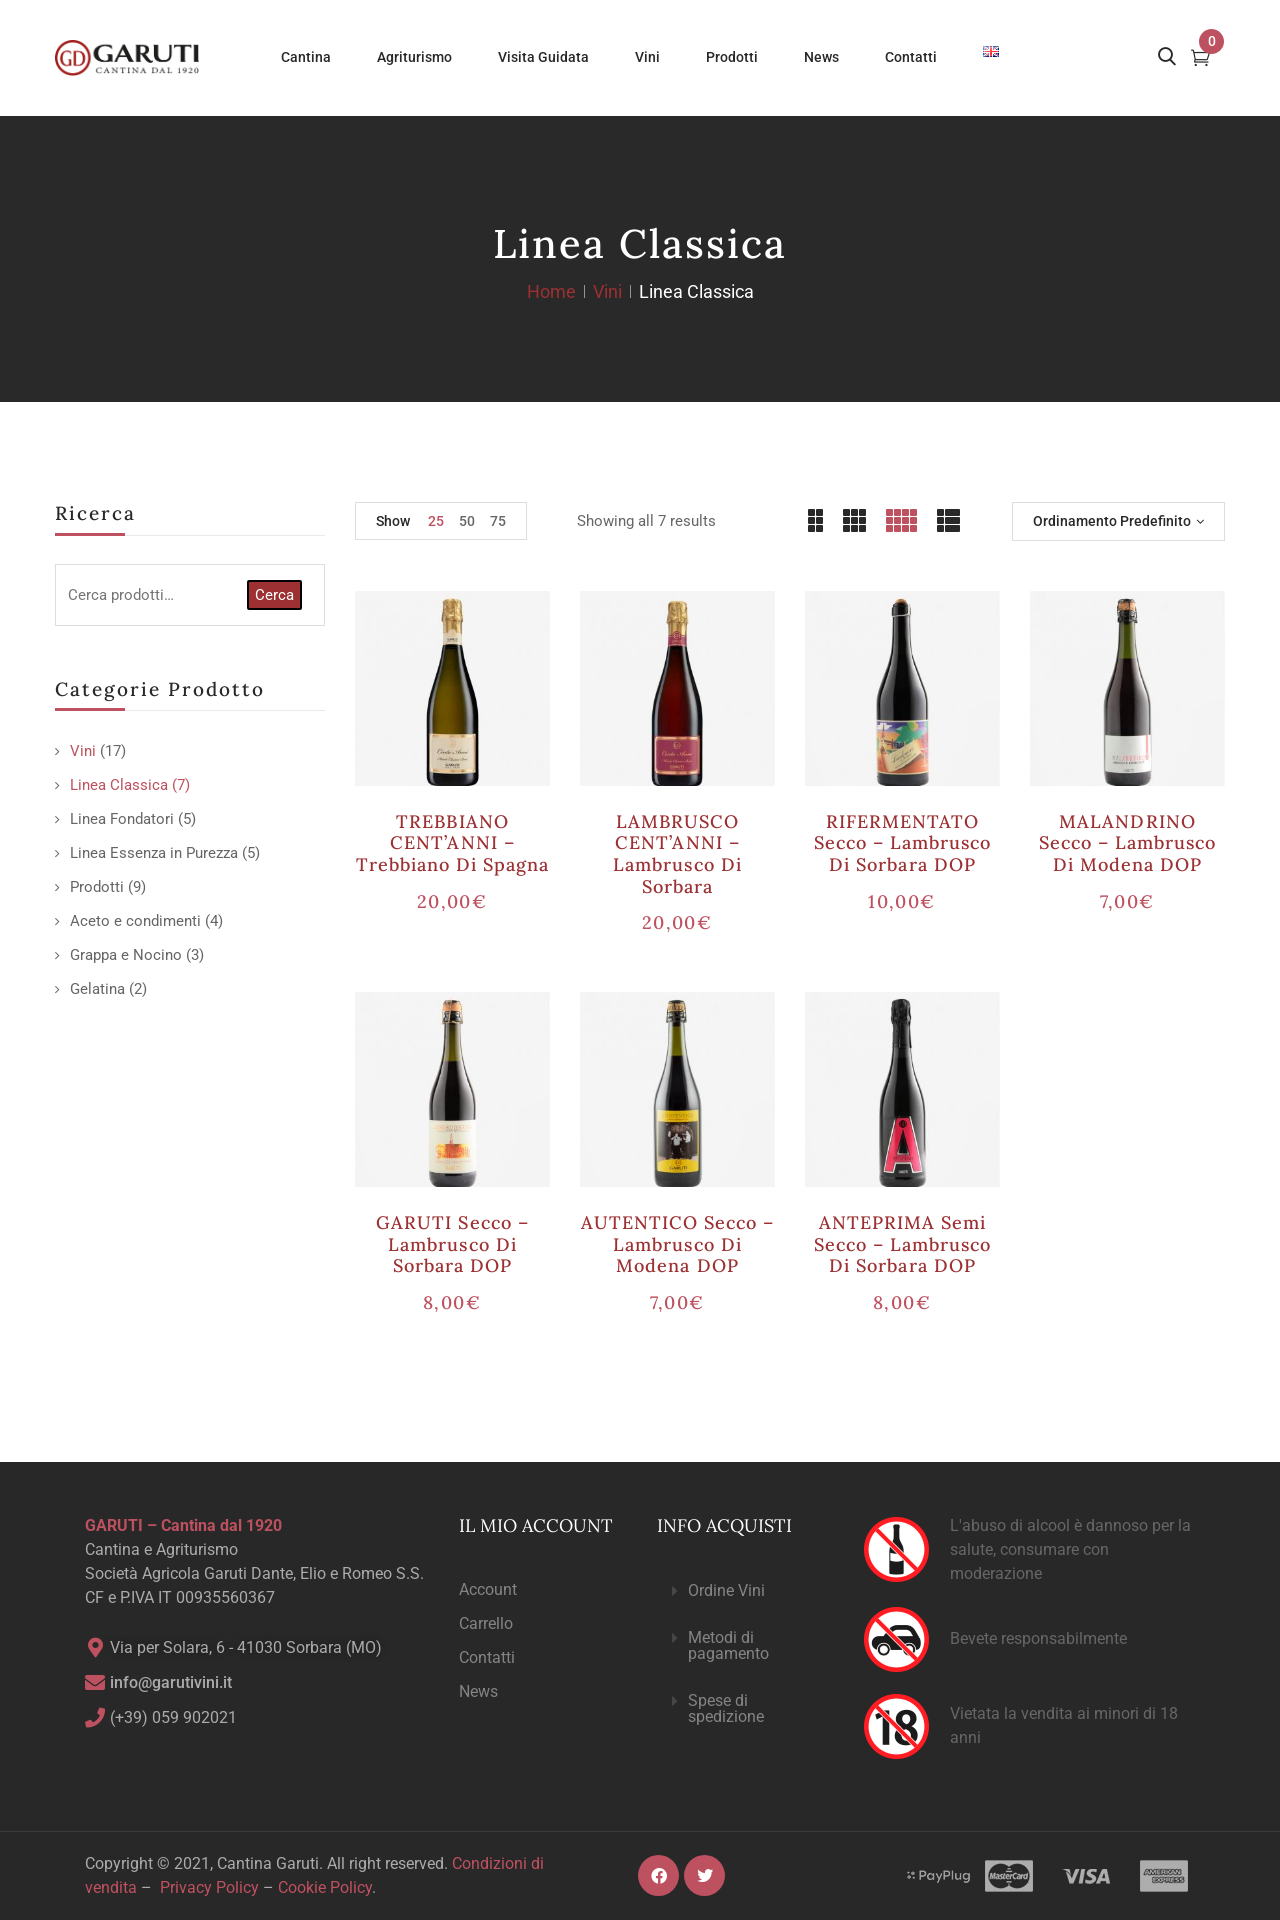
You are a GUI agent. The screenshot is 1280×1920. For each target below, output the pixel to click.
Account (488, 1589)
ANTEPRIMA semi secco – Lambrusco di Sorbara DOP (903, 1244)
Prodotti (97, 887)
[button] (744, 1591)
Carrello (486, 1623)
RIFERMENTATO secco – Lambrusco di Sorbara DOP (903, 843)
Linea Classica (119, 785)
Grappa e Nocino (126, 955)
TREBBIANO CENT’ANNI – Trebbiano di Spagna (453, 843)
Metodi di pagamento (728, 1645)
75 (498, 521)
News (478, 1691)
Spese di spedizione (726, 1708)
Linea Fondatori (122, 819)
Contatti (487, 1657)
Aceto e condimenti (135, 921)
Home (551, 291)
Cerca (274, 595)
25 (436, 521)
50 (467, 521)
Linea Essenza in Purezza (154, 853)
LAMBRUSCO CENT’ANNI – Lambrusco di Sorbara (677, 854)
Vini (607, 291)
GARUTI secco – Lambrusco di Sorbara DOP (452, 1244)
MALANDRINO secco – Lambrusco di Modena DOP (1128, 843)
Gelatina (97, 989)
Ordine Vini (726, 1590)
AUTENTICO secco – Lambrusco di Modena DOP (678, 1244)
